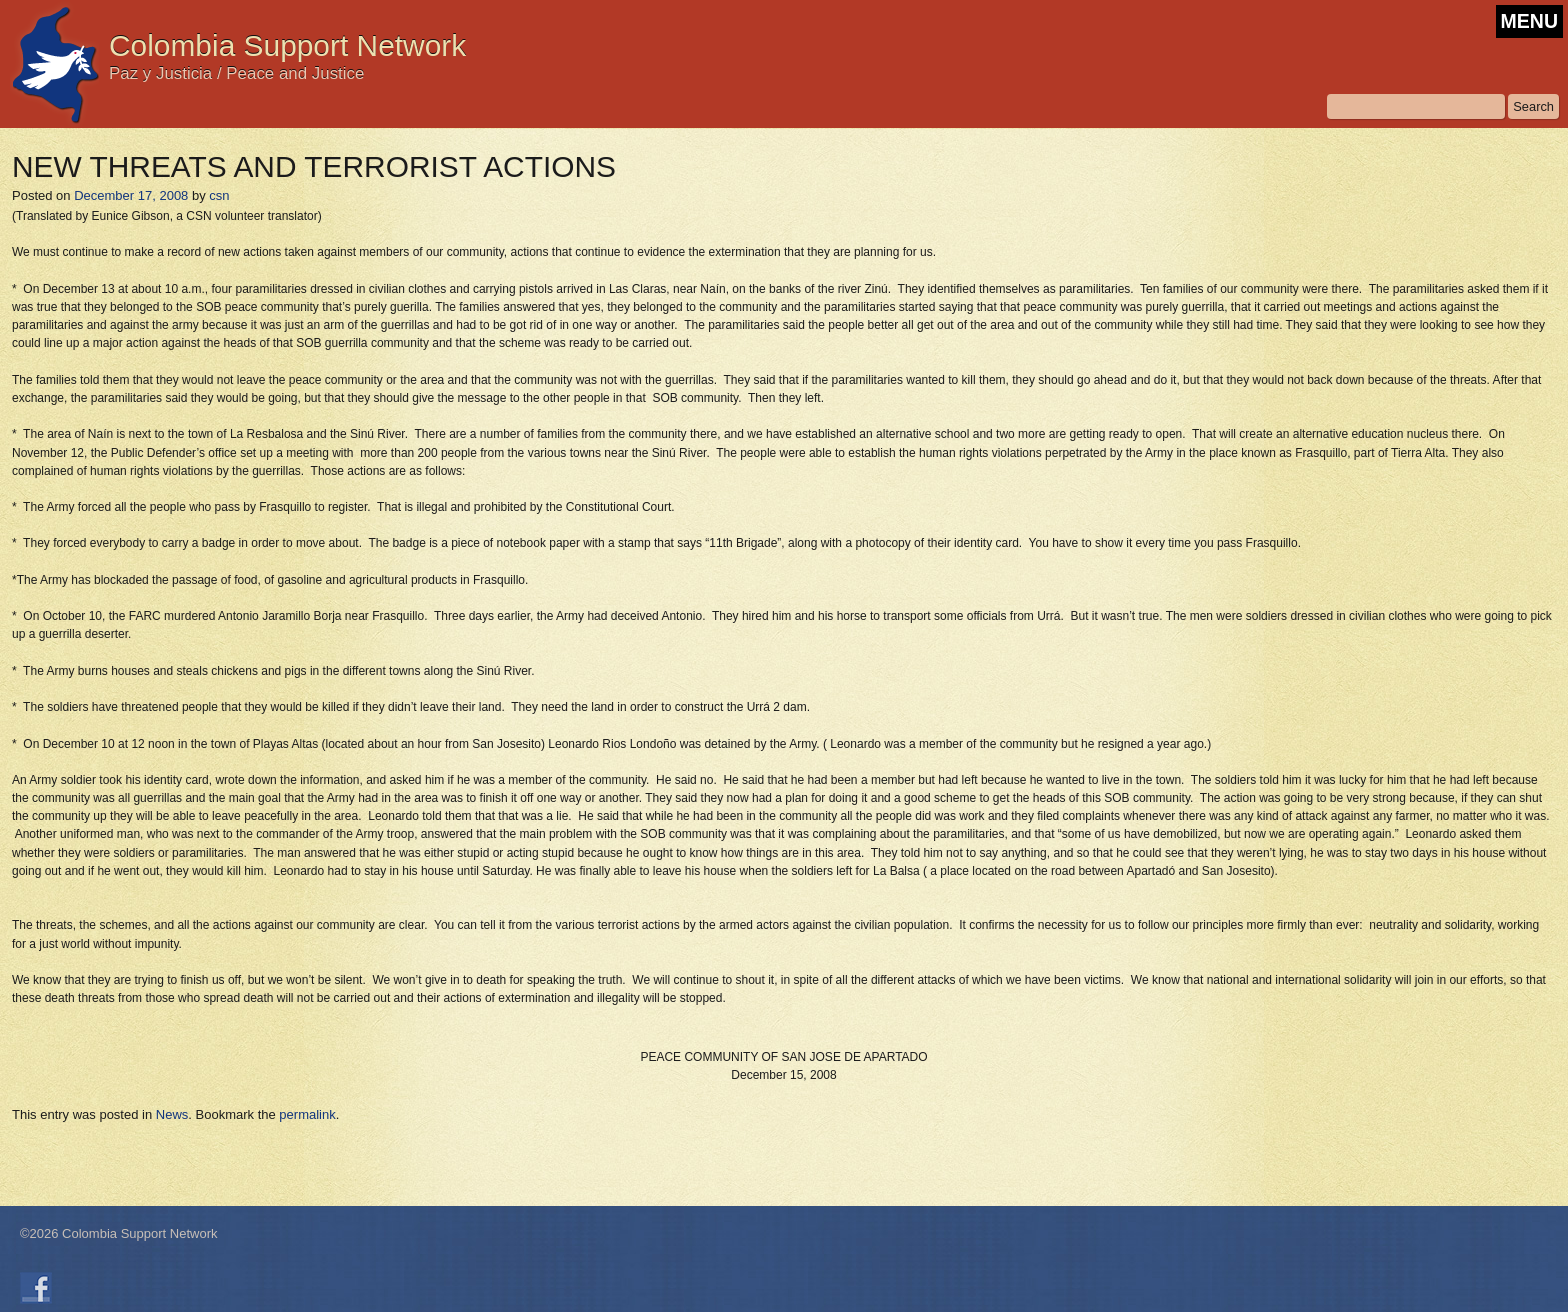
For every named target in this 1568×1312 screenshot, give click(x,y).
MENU (1529, 21)
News (172, 1114)
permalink (307, 1114)
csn (219, 195)
